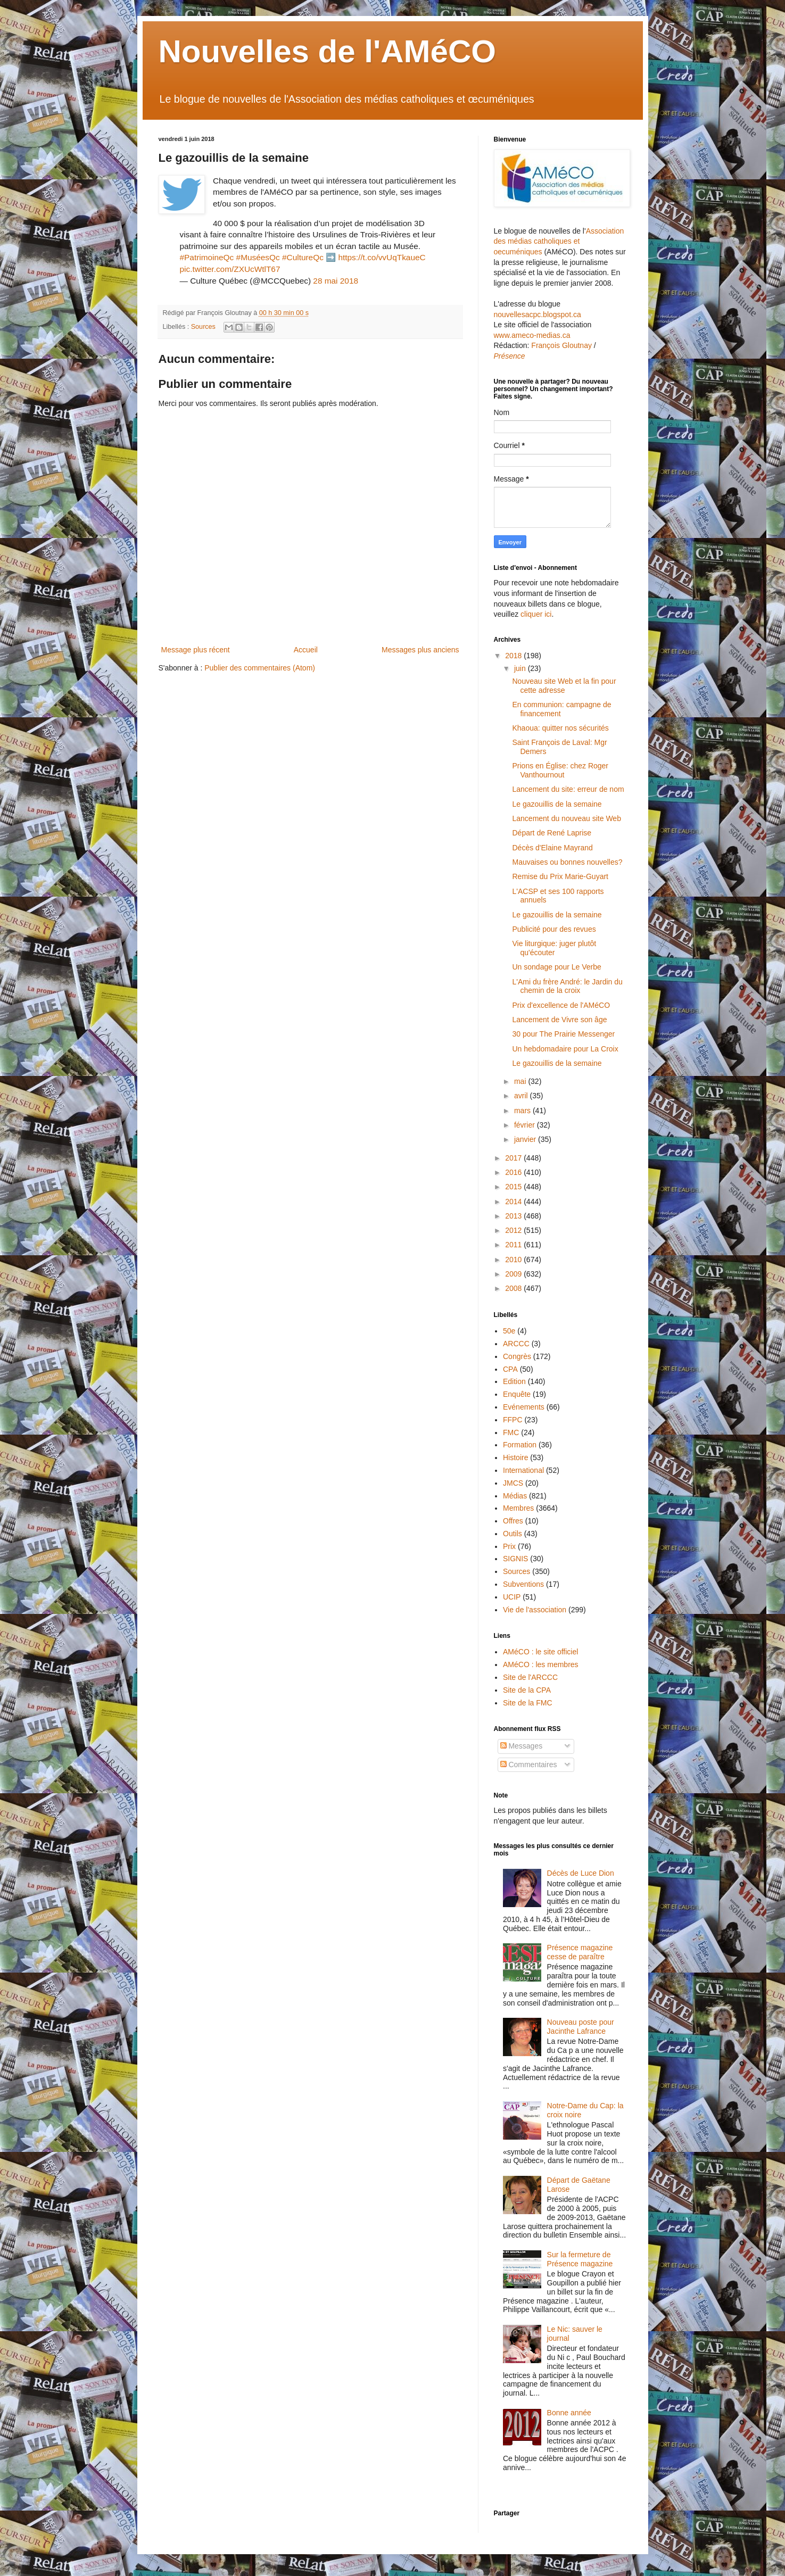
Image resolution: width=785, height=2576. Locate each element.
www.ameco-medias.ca (532, 335)
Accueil (306, 649)
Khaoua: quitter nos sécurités (560, 728)
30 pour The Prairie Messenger (563, 1034)
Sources (203, 326)
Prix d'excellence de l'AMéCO (561, 1005)
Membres (518, 1508)
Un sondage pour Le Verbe (556, 967)
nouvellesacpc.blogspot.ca (537, 314)
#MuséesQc (258, 257)
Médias (515, 1496)
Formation (519, 1444)
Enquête (517, 1394)
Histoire (515, 1457)
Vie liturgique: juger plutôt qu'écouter (554, 948)
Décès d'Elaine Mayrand (552, 847)
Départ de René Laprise (551, 833)
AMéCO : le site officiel (540, 1651)
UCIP (511, 1597)
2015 (514, 1186)
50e (509, 1331)
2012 (514, 1230)
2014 (514, 1201)
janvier (526, 1139)
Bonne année (569, 2412)
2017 (514, 1158)
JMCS (513, 1483)
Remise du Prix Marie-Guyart (560, 876)
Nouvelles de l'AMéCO (327, 51)
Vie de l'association (534, 1609)
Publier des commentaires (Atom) (259, 668)
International (523, 1470)
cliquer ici (535, 614)
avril (522, 1095)
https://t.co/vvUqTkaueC (381, 257)
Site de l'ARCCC (530, 1677)
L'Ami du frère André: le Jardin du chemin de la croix (567, 986)
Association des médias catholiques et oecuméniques (559, 241)
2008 (514, 1288)
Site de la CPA (527, 1690)
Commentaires (528, 1764)
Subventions (523, 1584)
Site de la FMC (527, 1703)
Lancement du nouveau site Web (566, 818)
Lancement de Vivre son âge (559, 1019)
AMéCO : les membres (541, 1664)
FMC (511, 1432)
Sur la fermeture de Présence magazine (580, 2259)
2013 (514, 1216)
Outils (512, 1533)
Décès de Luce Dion (580, 1873)
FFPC (513, 1419)
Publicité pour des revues (554, 929)
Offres (513, 1521)
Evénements (523, 1407)
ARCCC (516, 1343)
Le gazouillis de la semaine (556, 804)
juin (521, 668)
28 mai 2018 (335, 280)
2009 (514, 1274)
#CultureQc (303, 257)
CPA (510, 1369)
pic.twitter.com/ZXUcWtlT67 (230, 269)
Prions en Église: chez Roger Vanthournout (560, 770)
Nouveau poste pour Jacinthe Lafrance (580, 2026)
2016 (514, 1172)
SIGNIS (515, 1558)
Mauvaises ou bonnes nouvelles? (567, 862)
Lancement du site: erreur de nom (568, 789)
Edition (514, 1381)
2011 (514, 1244)
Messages (521, 1746)
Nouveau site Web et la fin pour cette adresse (564, 685)
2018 (514, 655)
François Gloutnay (561, 345)
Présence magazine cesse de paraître (580, 1952)
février (525, 1125)
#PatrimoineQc (207, 257)
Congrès (517, 1356)
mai (521, 1081)
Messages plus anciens (420, 649)
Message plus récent (195, 649)
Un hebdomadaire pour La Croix (565, 1049)
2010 (514, 1259)
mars (523, 1110)
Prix (509, 1546)
